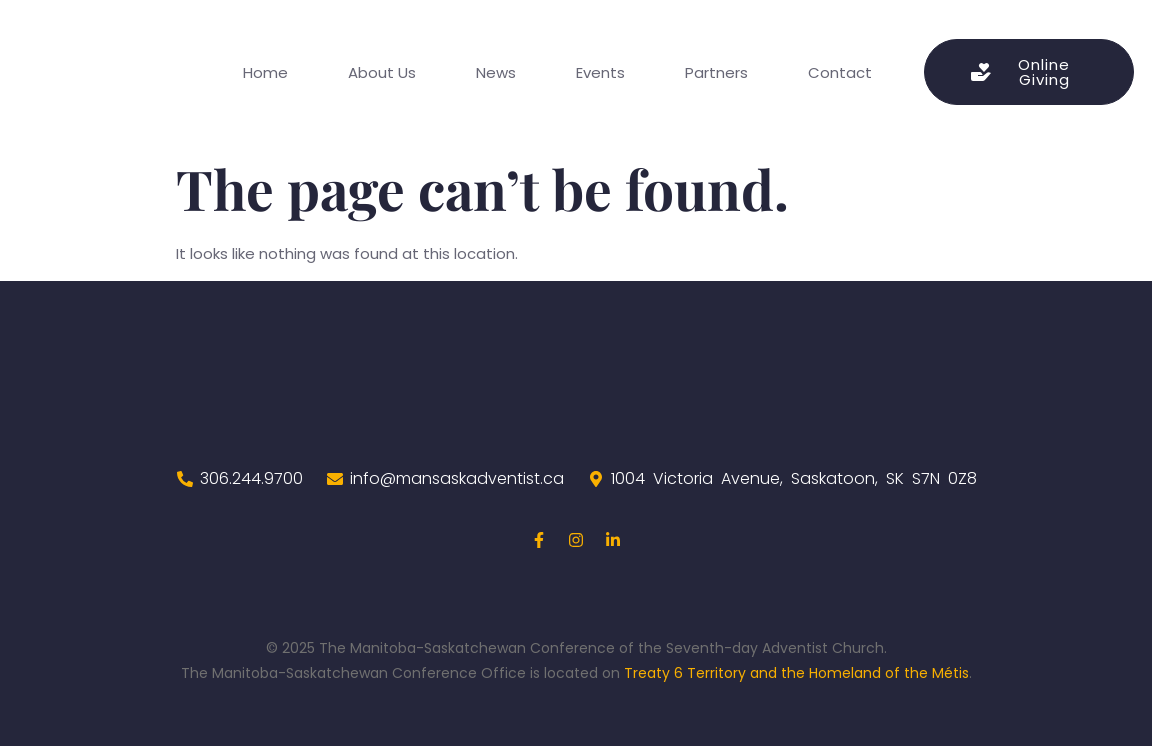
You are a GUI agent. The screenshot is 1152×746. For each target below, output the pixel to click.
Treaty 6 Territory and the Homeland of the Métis (796, 673)
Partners (716, 72)
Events (600, 72)
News (496, 72)
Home (265, 72)
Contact (840, 72)
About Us (382, 72)
